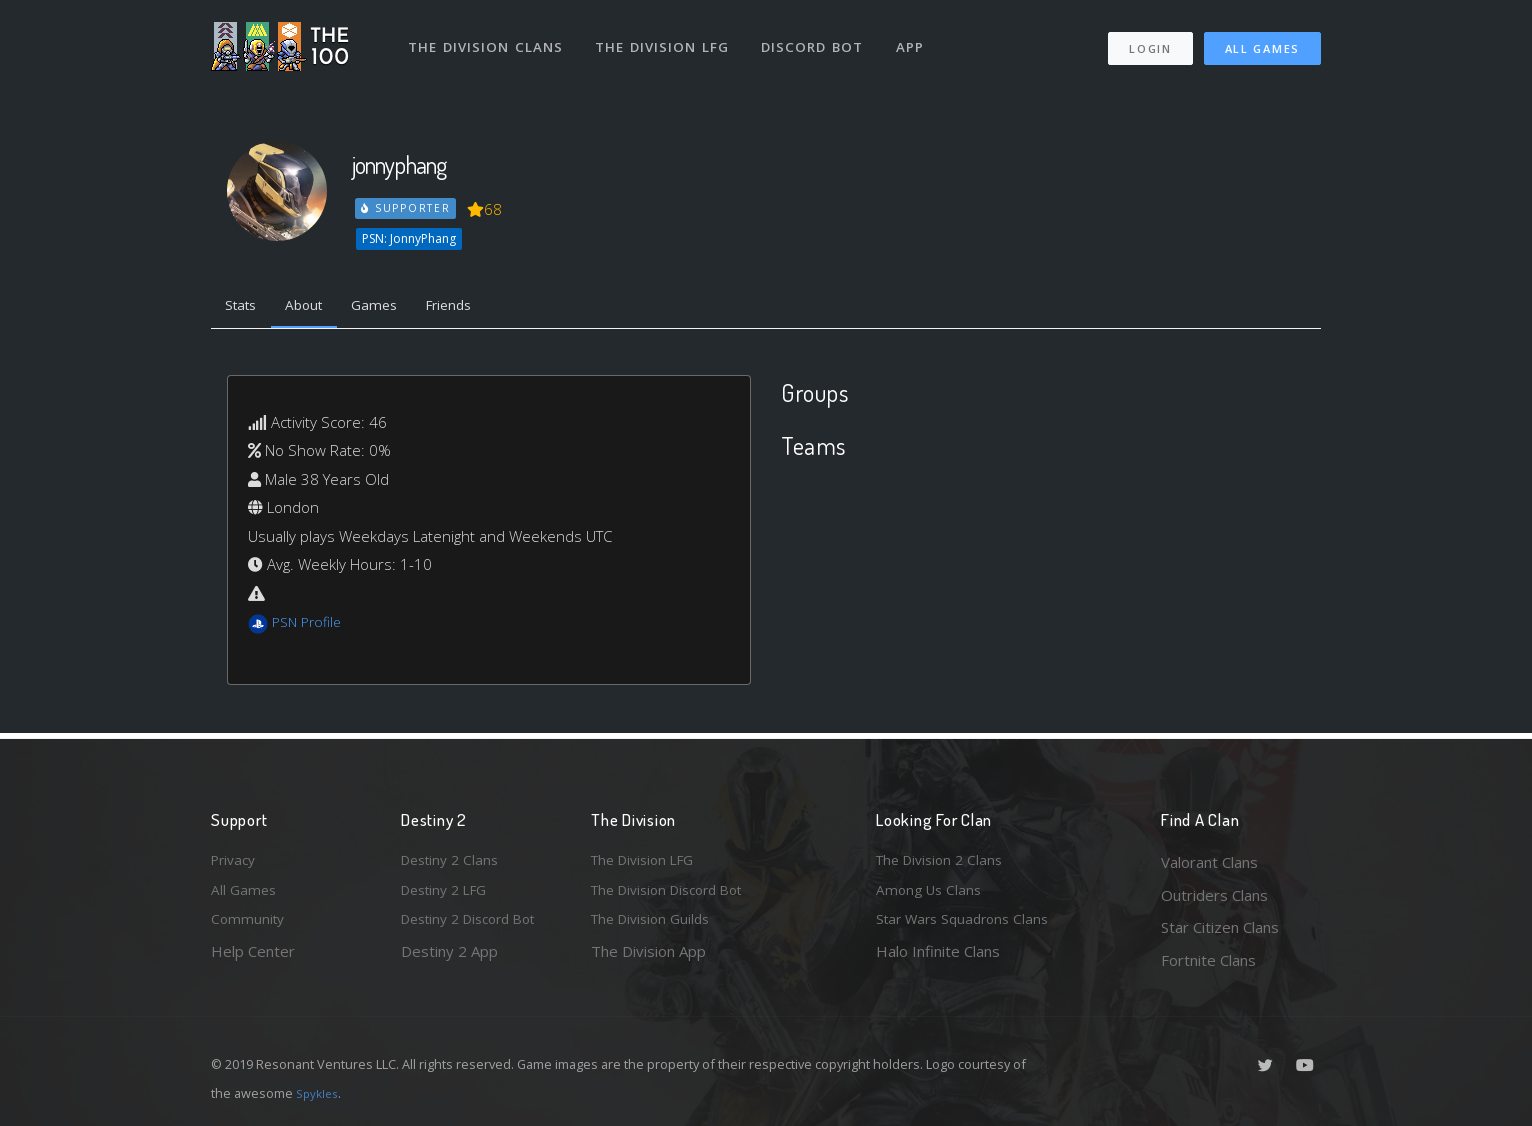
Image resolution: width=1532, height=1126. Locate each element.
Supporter (407, 208)
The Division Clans (487, 38)
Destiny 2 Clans (454, 862)
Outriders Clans (1214, 895)
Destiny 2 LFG (449, 895)
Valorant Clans (1209, 862)
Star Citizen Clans (1220, 927)
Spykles (319, 1093)
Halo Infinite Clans (938, 960)
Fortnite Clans (1208, 960)
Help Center (253, 960)
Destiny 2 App (449, 960)
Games (392, 308)
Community (249, 927)
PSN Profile (310, 626)
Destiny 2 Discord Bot (477, 927)
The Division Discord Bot (676, 895)
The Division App (648, 960)
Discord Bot (818, 38)
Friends (474, 308)
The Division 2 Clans (944, 862)
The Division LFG (666, 38)
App (918, 38)
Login (1149, 40)
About (315, 308)
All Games (1262, 40)
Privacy (236, 862)
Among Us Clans (931, 895)
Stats (245, 308)
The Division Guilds (656, 927)
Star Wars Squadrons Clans (968, 927)
